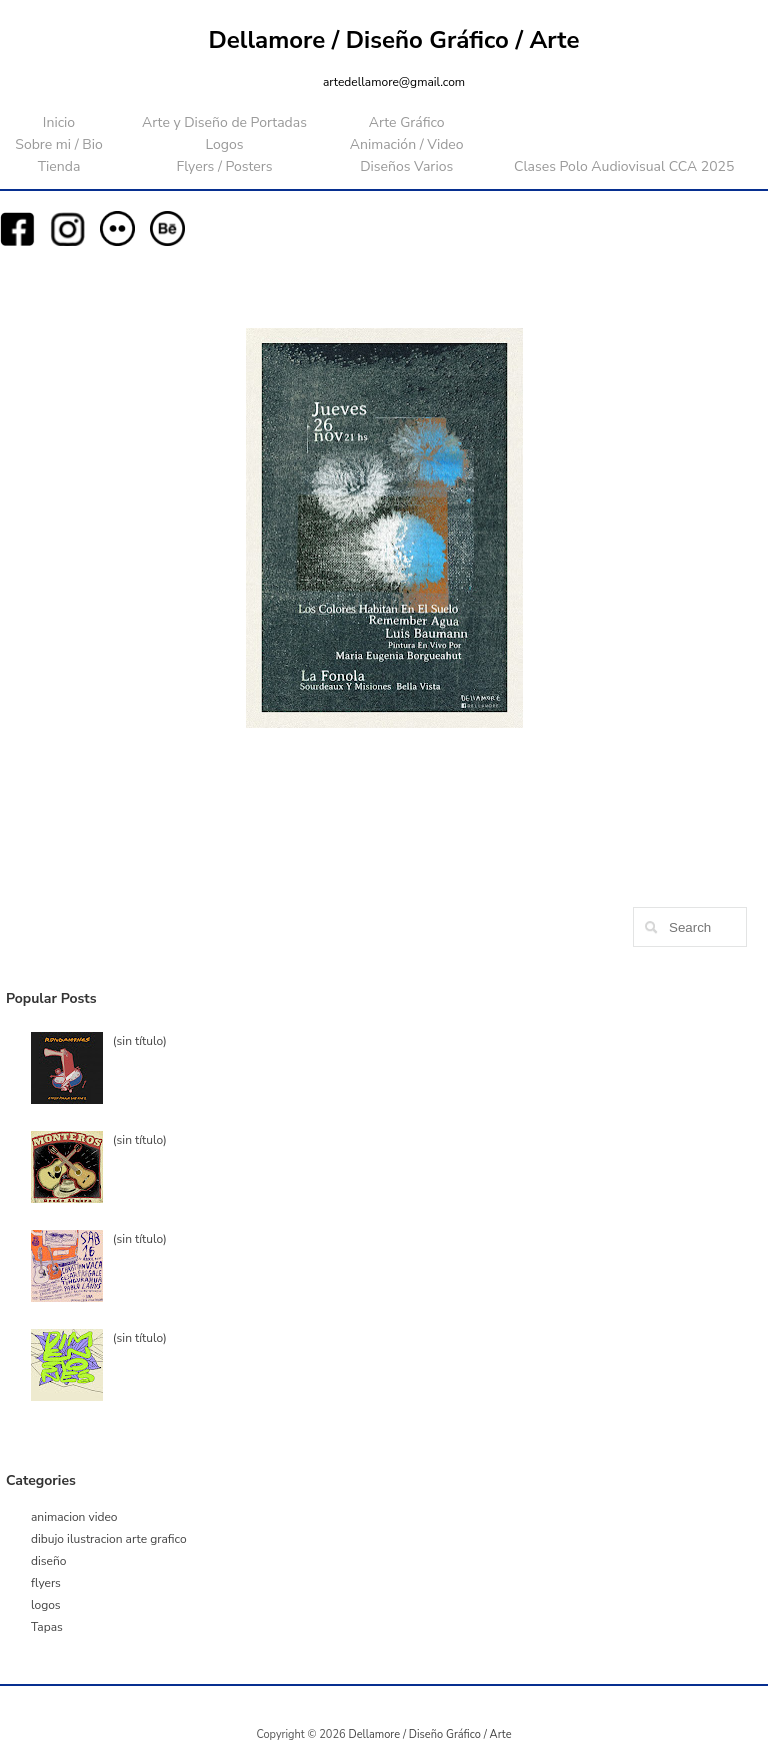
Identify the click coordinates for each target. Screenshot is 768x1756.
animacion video (74, 1517)
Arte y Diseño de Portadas (224, 122)
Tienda (59, 166)
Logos (224, 144)
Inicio (59, 122)
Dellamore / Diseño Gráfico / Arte (394, 40)
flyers (46, 1583)
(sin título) (140, 1041)
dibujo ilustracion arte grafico (109, 1539)
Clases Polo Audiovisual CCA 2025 (624, 166)
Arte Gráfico (407, 122)
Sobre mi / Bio (58, 144)
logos (46, 1605)
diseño (48, 1561)
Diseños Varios (406, 166)
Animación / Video (407, 144)
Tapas (47, 1627)
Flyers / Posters (224, 166)
